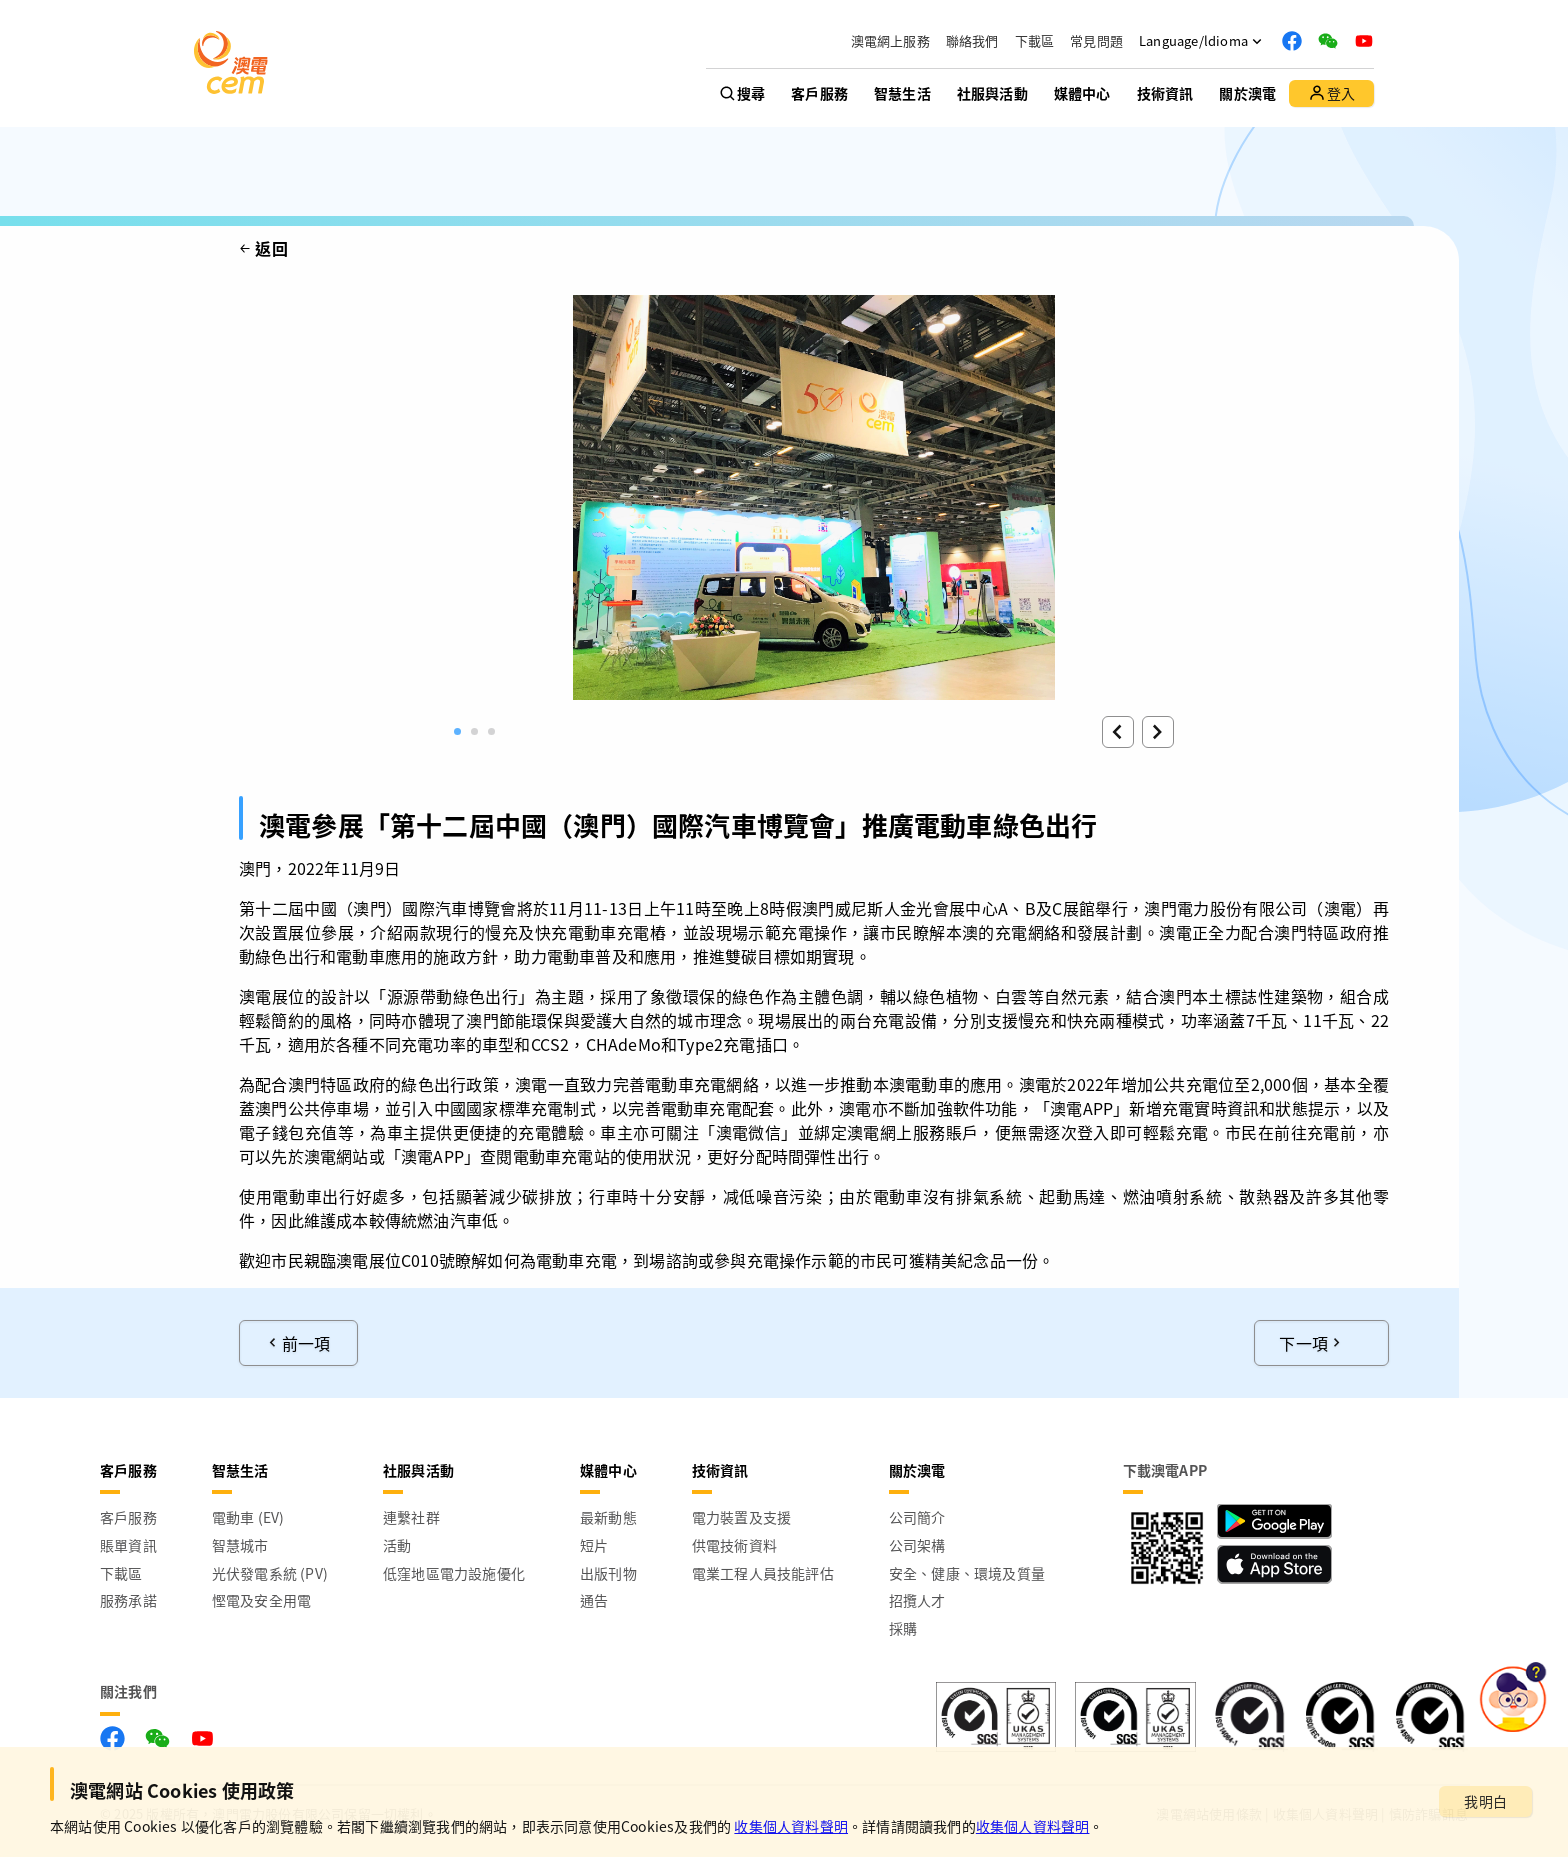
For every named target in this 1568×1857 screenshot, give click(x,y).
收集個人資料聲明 (791, 1826)
